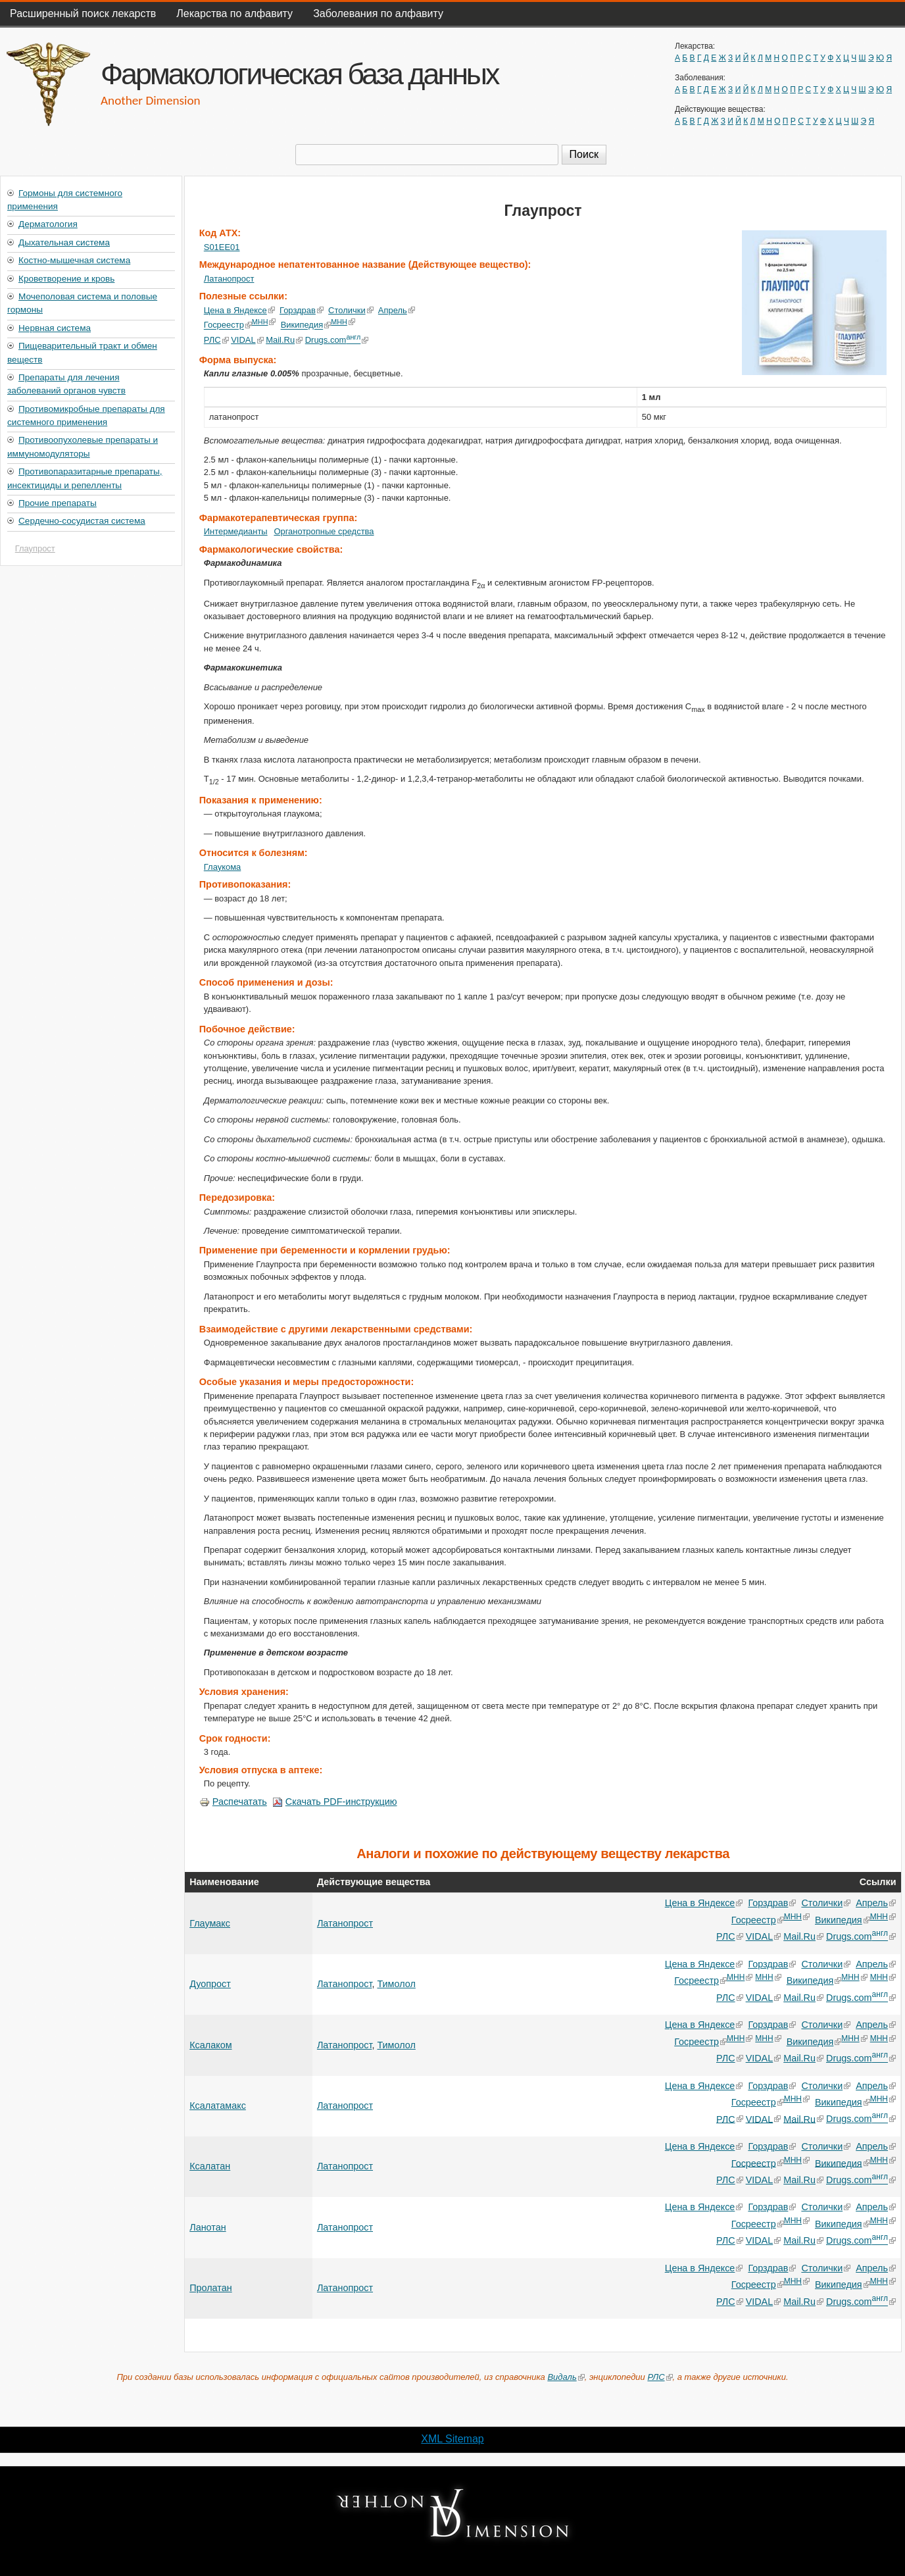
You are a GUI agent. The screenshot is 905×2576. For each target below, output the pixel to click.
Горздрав (302, 310)
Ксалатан (209, 2166)
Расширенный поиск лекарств (83, 13)
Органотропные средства (324, 531)
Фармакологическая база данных (299, 73)
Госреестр (228, 325)
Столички (351, 310)
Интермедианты (236, 531)
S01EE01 (222, 247)
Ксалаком (210, 2045)
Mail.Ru (284, 340)
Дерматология (48, 224)
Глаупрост (35, 548)
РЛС (216, 340)
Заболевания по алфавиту (378, 13)
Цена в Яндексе (239, 310)
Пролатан (210, 2288)
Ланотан (207, 2227)
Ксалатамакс (217, 2105)
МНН (264, 322)
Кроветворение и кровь (66, 279)
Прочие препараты (57, 503)
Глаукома (222, 867)
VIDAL (247, 340)
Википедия (306, 325)
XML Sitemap (452, 2438)
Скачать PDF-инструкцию (334, 1801)
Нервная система (54, 328)
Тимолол (396, 1984)
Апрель (396, 310)
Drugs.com (336, 340)
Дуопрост (210, 1984)
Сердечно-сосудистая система (81, 521)
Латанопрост (229, 279)
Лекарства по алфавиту (234, 13)
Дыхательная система (64, 242)
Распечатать (233, 1801)
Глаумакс (209, 1923)
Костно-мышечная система (74, 260)
